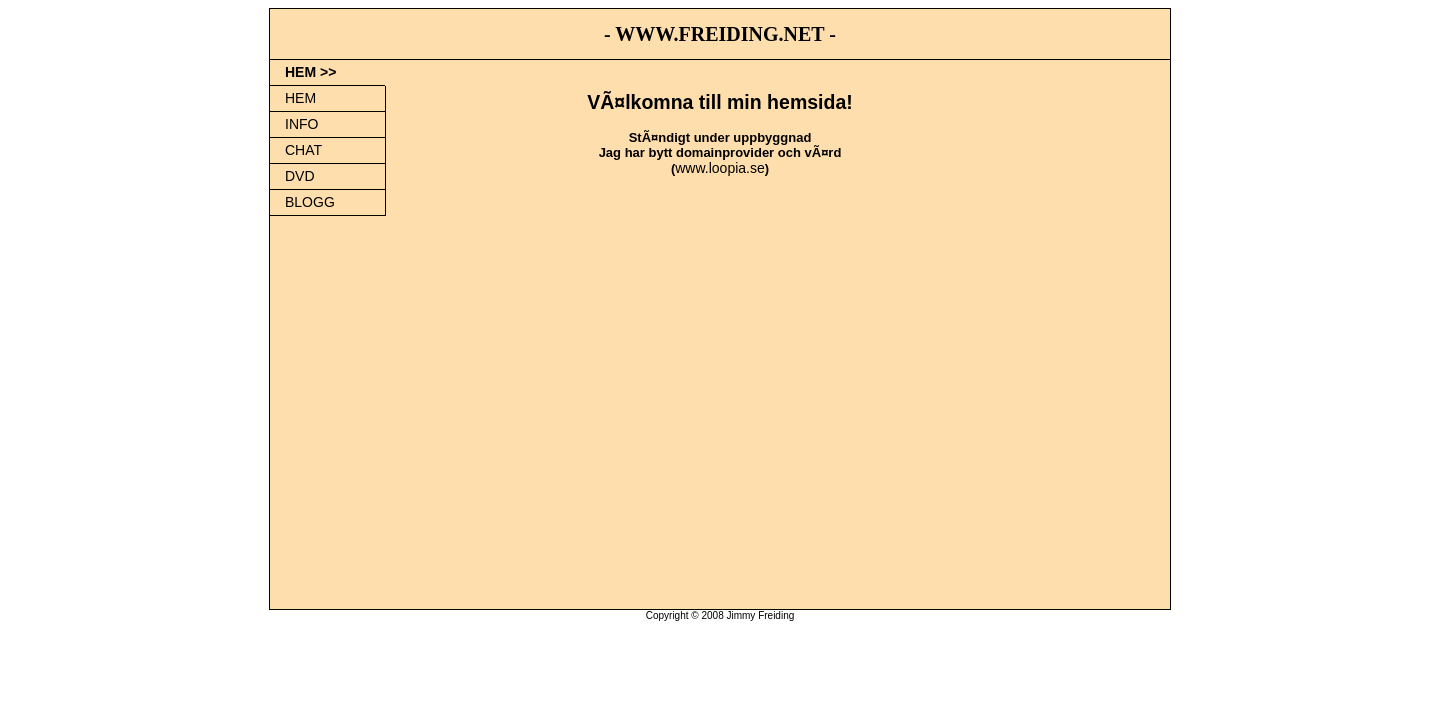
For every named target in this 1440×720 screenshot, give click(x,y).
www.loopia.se (720, 168)
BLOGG (310, 202)
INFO (301, 124)
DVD (300, 176)
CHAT (303, 150)
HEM (300, 98)
